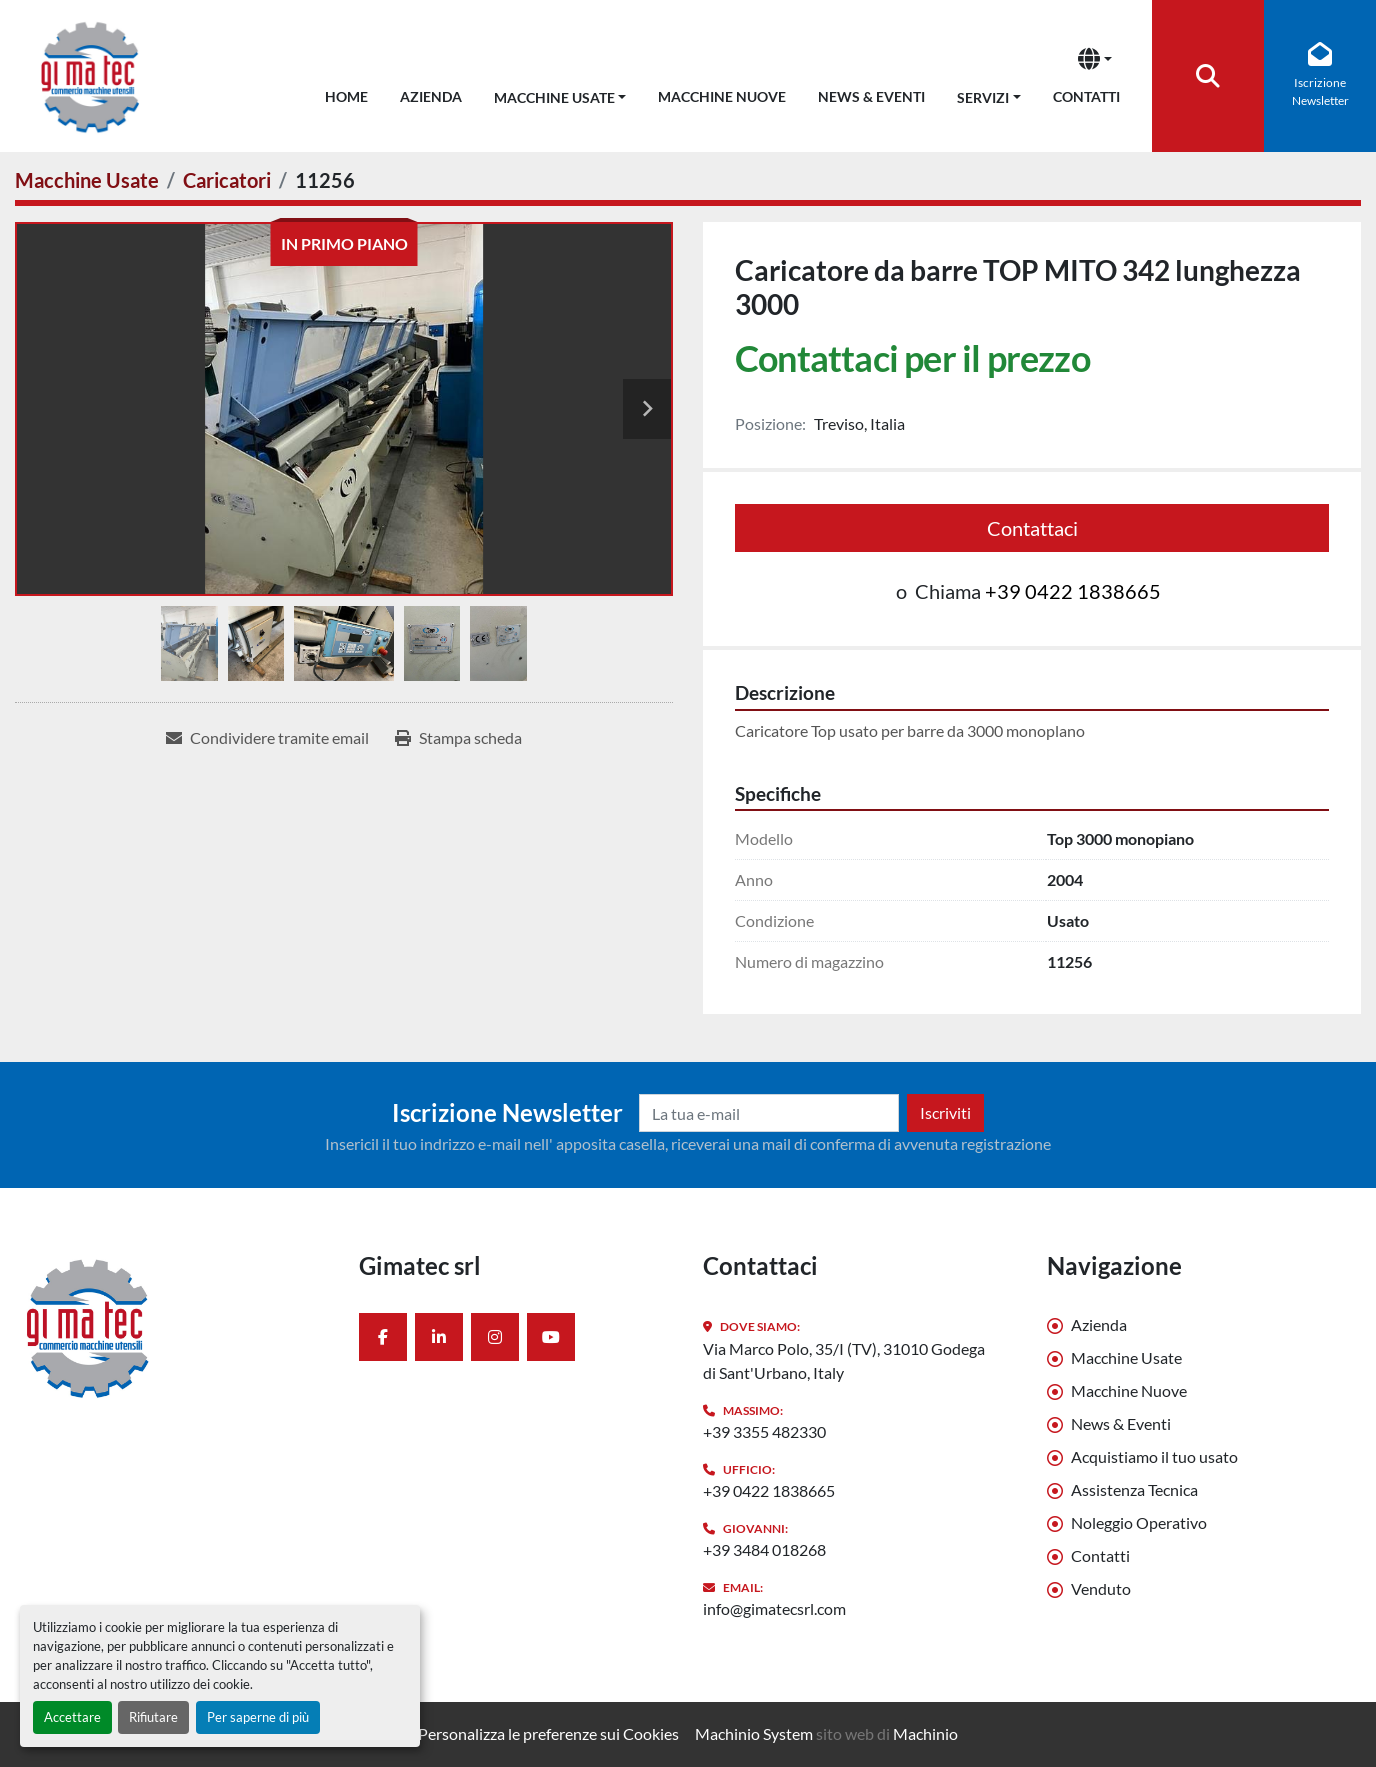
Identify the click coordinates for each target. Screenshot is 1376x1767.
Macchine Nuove (722, 96)
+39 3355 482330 (764, 1431)
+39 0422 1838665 (1073, 591)
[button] (560, 93)
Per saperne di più (258, 1717)
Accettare (72, 1717)
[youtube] (551, 1337)
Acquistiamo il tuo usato (1154, 1456)
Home (346, 96)
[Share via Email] (267, 738)
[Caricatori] (227, 180)
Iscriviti (945, 1112)
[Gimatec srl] (172, 1327)
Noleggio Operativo (1139, 1522)
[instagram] (495, 1337)
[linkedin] (439, 1337)
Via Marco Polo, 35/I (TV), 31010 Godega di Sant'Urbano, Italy (844, 1360)
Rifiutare (153, 1717)
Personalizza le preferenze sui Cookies (548, 1733)
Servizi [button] (983, 97)
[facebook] (383, 1337)
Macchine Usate (554, 97)
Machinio (925, 1733)
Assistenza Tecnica (1134, 1489)
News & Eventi (871, 96)
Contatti (1086, 96)
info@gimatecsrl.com (774, 1608)
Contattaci (1032, 528)
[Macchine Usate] (87, 180)
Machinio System (754, 1733)
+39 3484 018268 (764, 1549)
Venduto (1101, 1588)
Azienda (431, 96)
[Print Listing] (458, 738)
